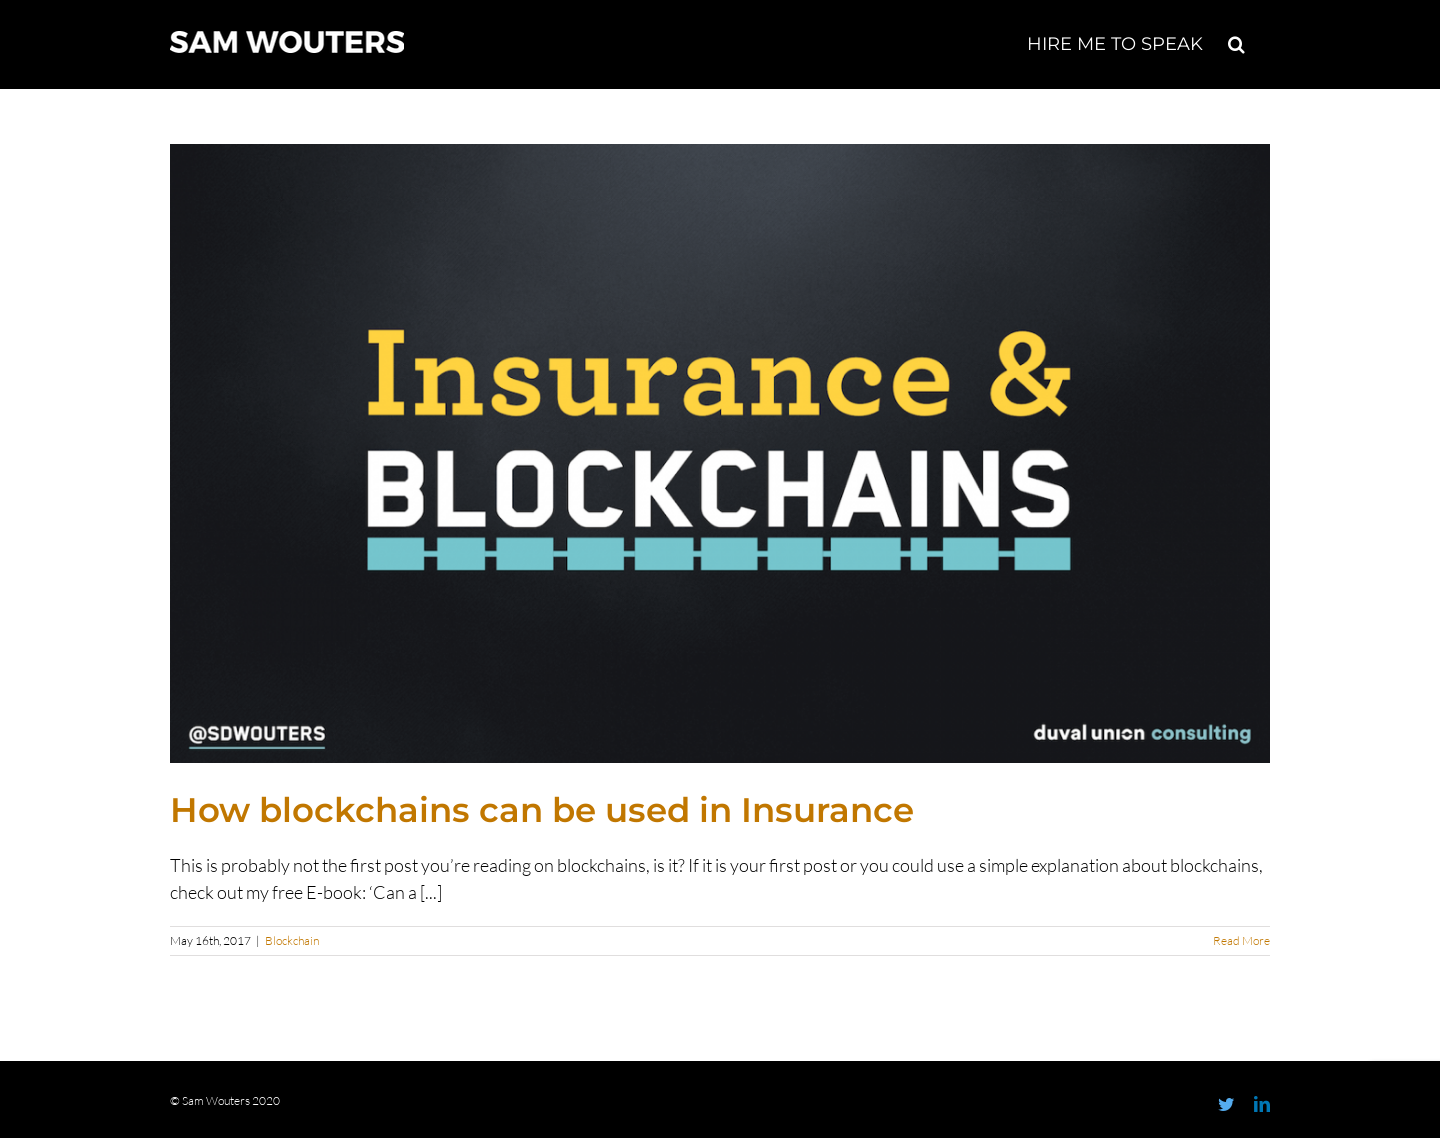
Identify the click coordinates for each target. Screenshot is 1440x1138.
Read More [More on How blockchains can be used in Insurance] (1241, 940)
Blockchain (292, 940)
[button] (1236, 42)
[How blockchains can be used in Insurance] (720, 453)
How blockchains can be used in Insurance (542, 810)
